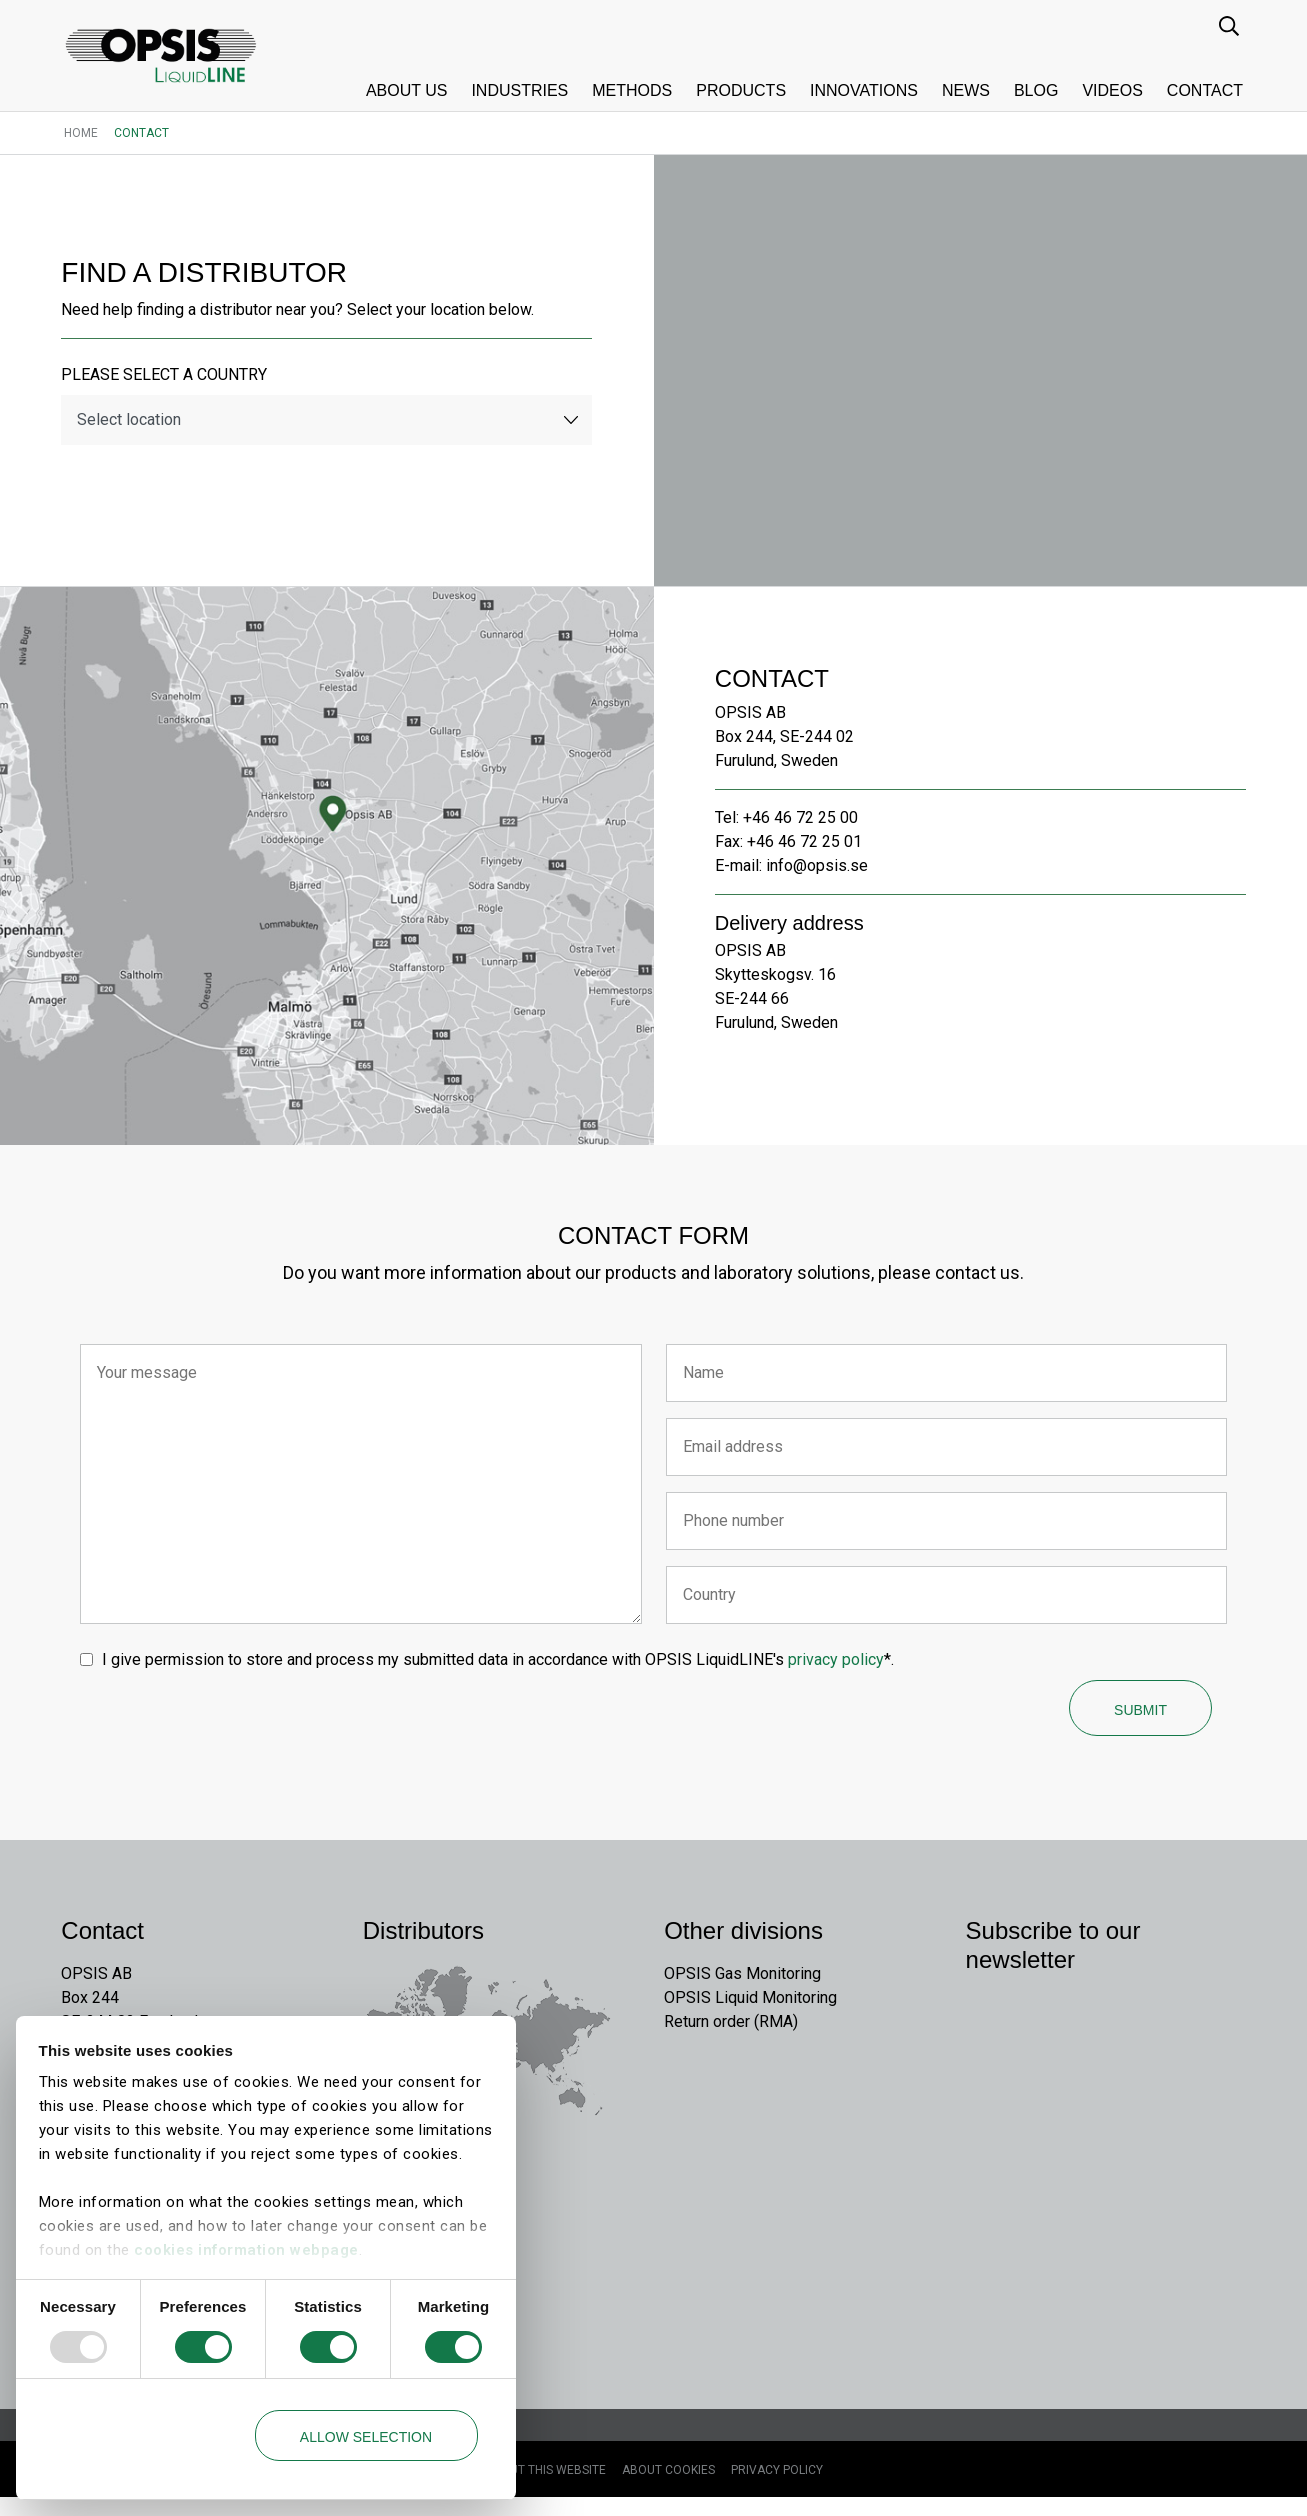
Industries (519, 90)
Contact (1205, 90)
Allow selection (366, 2437)
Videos (1112, 90)
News (966, 90)
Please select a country (167, 377)
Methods (632, 90)
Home (81, 133)
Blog (1036, 90)
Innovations (864, 90)
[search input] (1231, 25)
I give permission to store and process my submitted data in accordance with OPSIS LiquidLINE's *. (502, 1667)
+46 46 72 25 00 (803, 820)
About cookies (668, 2489)
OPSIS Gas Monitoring (742, 1990)
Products (741, 90)
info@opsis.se (820, 868)
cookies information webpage (246, 2250)
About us (407, 90)
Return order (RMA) (731, 2038)
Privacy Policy (777, 2489)
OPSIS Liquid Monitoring (750, 2014)
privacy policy (840, 1667)
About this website (545, 2489)
